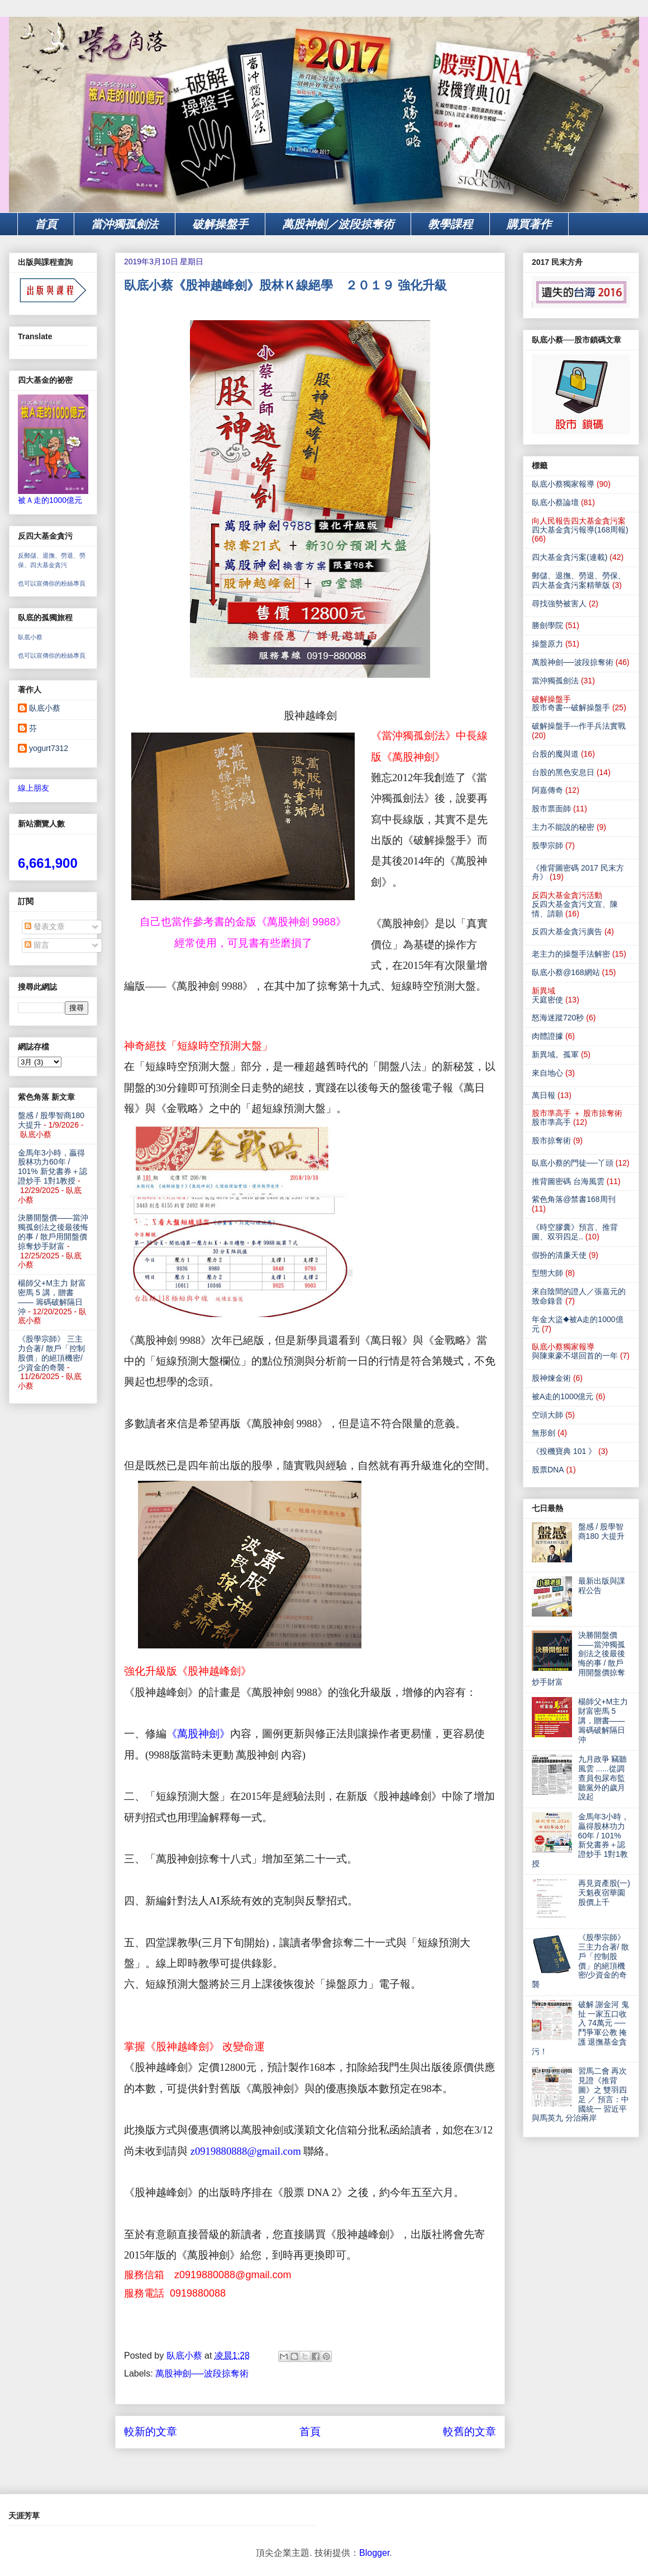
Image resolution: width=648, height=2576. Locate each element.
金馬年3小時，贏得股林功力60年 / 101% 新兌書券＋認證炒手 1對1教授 (52, 1166)
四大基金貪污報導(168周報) (580, 529)
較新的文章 (150, 2431)
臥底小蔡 (30, 637)
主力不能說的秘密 (563, 827)
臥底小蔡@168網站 (566, 972)
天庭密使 (547, 999)
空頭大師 (547, 1414)
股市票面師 (551, 808)
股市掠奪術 (551, 1140)
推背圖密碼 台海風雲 (568, 1181)
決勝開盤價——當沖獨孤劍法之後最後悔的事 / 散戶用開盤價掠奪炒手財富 (53, 1231)
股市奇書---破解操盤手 (571, 707)
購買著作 (529, 224)
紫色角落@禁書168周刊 (574, 1199)
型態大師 (547, 1272)
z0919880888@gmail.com (245, 2151)
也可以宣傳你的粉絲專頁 (51, 583)
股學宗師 (547, 845)
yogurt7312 (48, 748)
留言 (37, 944)
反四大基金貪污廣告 (567, 931)
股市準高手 (551, 1122)
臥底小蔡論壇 (555, 502)
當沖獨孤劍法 (124, 224)
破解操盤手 (220, 224)
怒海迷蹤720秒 (558, 1017)
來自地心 (547, 1072)
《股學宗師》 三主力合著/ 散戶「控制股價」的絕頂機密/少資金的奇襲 (51, 1352)
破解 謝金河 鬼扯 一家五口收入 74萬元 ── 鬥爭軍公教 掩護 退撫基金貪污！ (580, 2028)
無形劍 (543, 1432)
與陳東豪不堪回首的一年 (575, 1355)
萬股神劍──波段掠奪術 (202, 2373)
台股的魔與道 (555, 753)
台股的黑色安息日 (563, 772)
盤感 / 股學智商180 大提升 (601, 1531)
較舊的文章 (469, 2431)
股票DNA (548, 1469)
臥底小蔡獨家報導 (563, 483)
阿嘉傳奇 (547, 790)
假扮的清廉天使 (559, 1255)
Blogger (374, 2553)
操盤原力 (547, 643)
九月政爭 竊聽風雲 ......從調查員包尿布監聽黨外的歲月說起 (602, 1778)
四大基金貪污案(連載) (569, 557)
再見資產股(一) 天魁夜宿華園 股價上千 (604, 1893)
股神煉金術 (551, 1377)
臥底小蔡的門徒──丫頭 (572, 1162)
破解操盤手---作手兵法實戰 (579, 725)
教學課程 (450, 224)
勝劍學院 (547, 625)
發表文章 (45, 926)
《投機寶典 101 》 (564, 1451)
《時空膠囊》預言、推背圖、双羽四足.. (575, 1232)
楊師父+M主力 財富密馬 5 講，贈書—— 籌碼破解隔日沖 (52, 1297)
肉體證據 (547, 1036)
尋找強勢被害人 (559, 603)
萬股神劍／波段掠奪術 (338, 224)
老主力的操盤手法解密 (571, 953)
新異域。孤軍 (555, 1054)
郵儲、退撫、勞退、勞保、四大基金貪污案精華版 (579, 580)
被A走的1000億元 (562, 1396)
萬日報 (543, 1095)
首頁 (46, 224)
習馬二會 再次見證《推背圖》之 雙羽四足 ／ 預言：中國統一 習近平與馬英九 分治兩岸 (580, 2094)
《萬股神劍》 (198, 1733)
